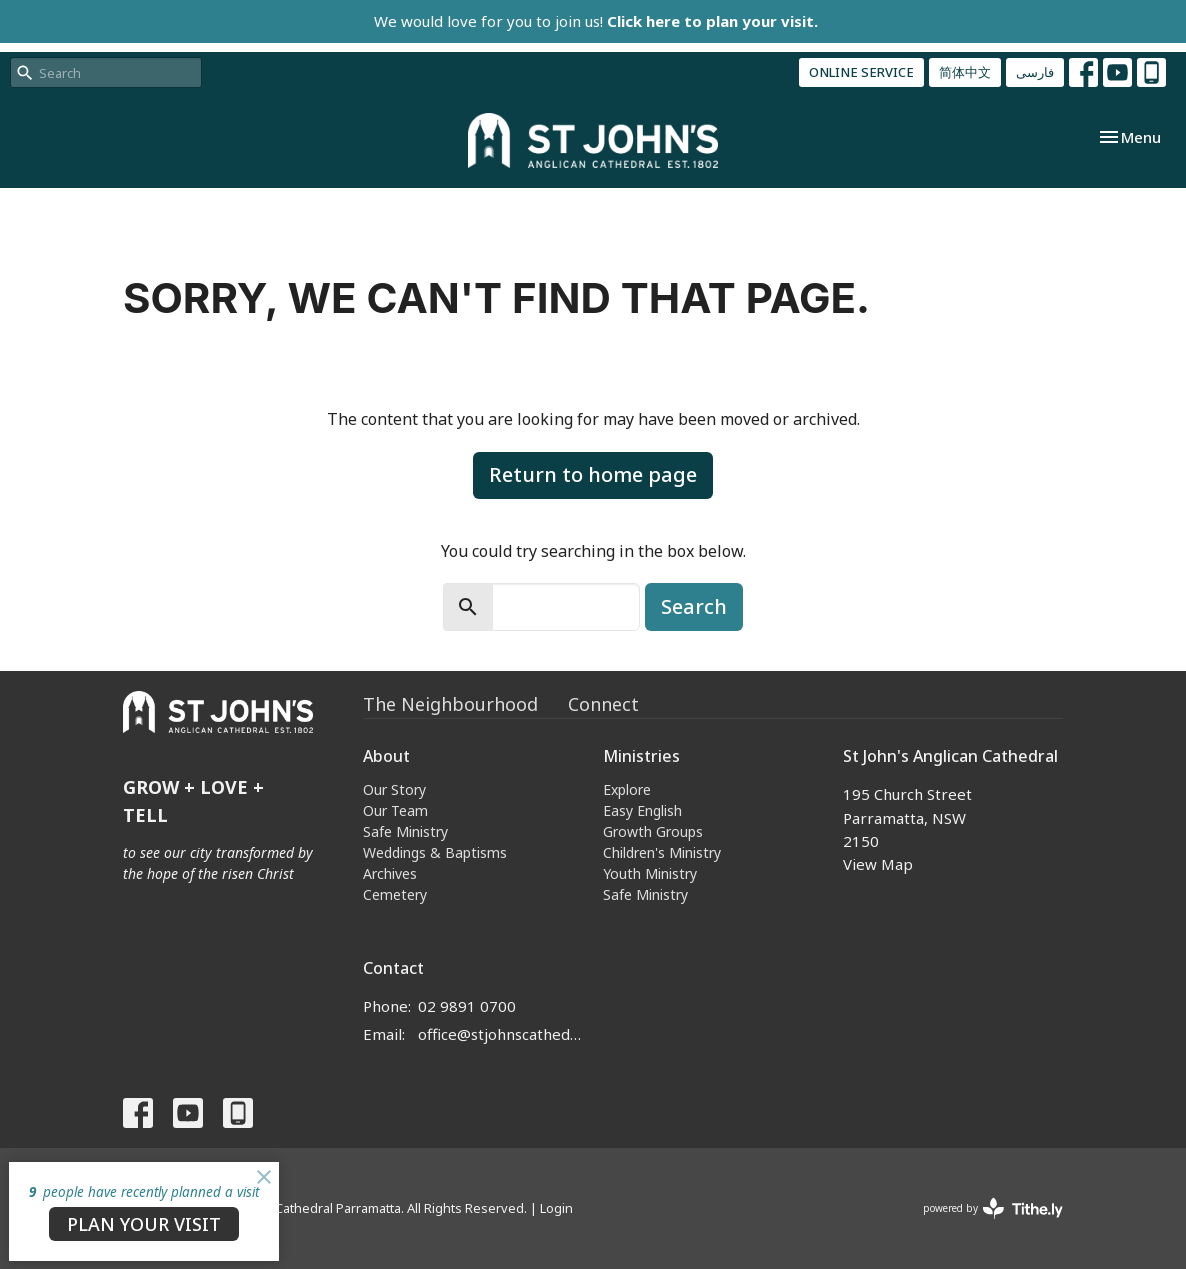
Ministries (641, 756)
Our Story (394, 789)
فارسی (1035, 72)
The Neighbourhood (450, 704)
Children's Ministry (662, 852)
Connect (603, 704)
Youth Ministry (650, 873)
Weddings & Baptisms (435, 852)
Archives (390, 873)
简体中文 (965, 72)
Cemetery (395, 894)
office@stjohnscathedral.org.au (500, 1034)
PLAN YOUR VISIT (144, 1224)
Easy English (642, 810)
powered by (993, 1208)
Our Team (395, 810)
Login (556, 1208)
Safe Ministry (405, 831)
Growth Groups (653, 831)
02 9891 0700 (467, 1006)
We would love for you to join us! (596, 21)
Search (694, 606)
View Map (878, 864)
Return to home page (593, 474)
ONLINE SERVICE (861, 72)
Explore (627, 789)
